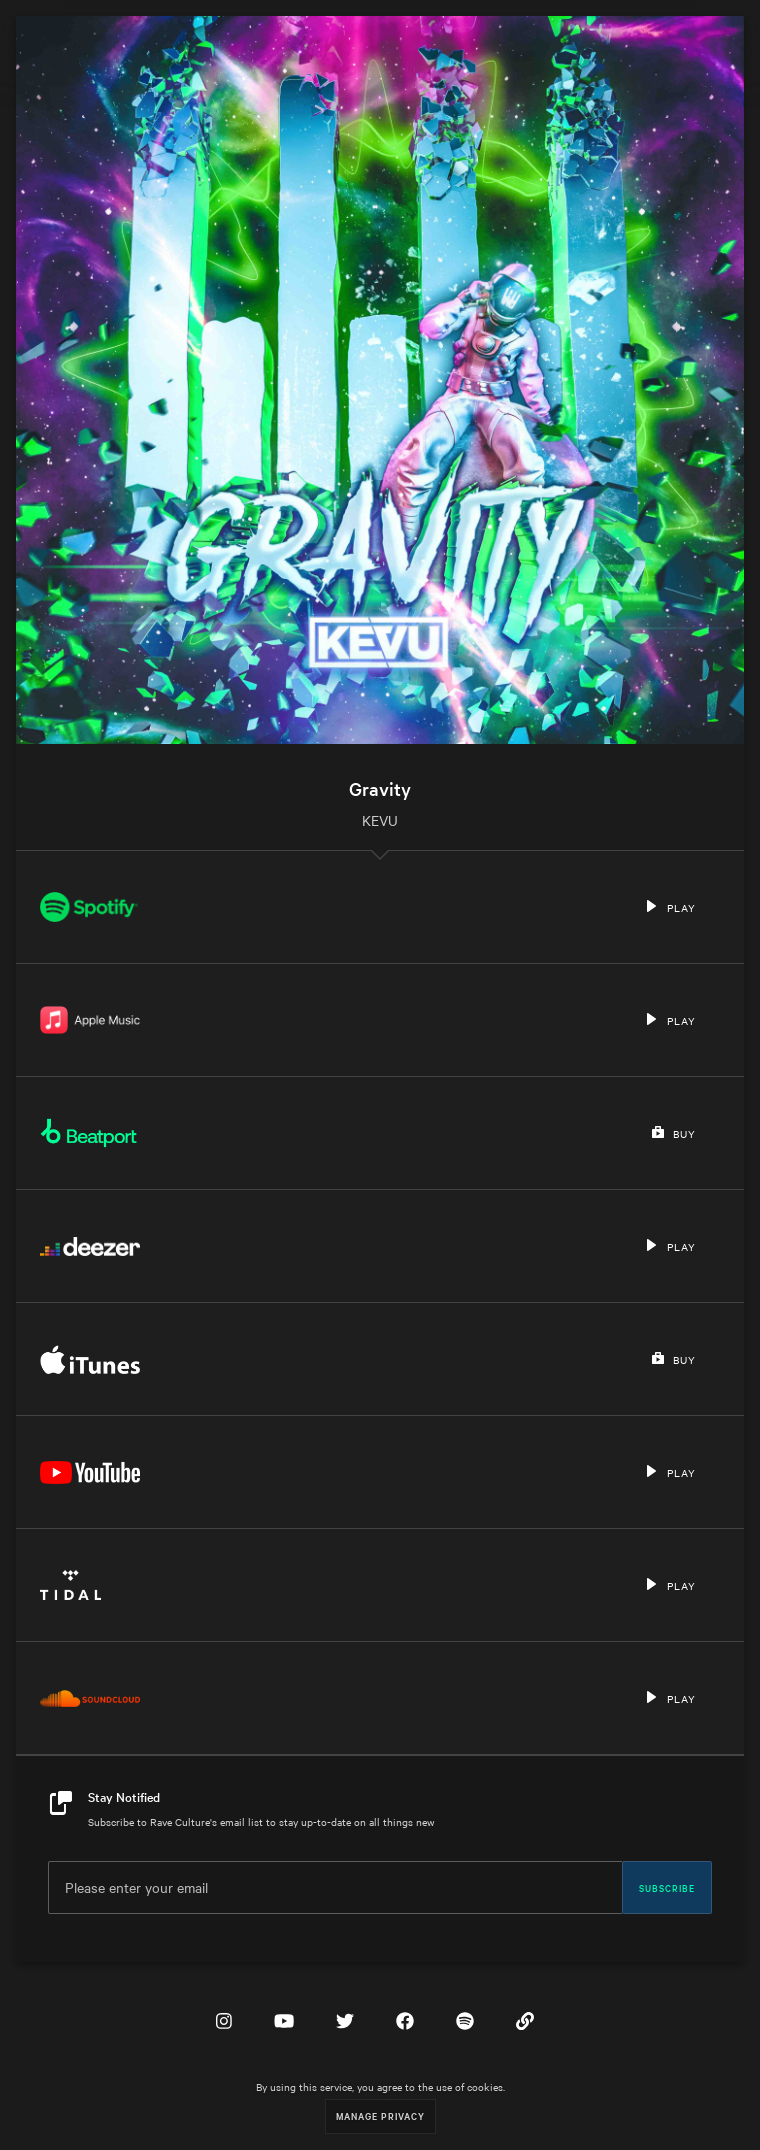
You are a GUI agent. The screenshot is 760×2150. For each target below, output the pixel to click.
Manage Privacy (380, 2115)
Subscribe (667, 1887)
